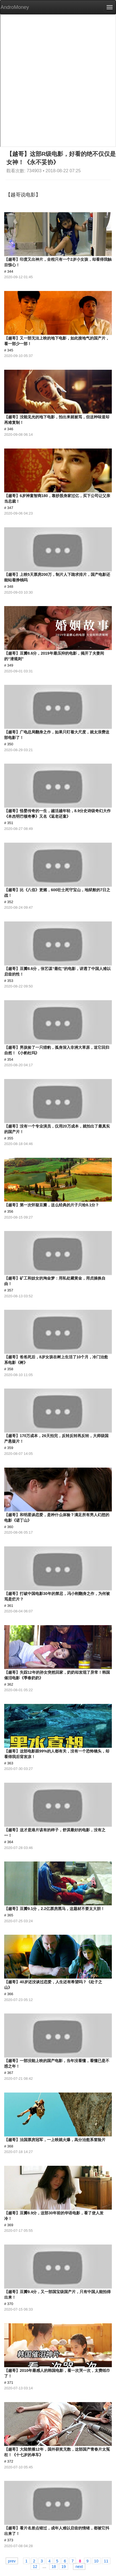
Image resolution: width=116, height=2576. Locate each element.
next (79, 2566)
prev (12, 2561)
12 (35, 2566)
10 (96, 2561)
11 (106, 2561)
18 (53, 2566)
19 (63, 2566)
